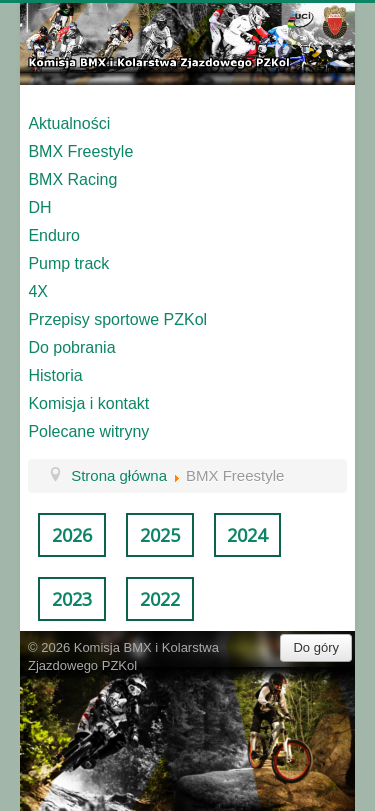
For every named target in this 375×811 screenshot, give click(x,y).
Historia (55, 375)
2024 (247, 535)
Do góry (316, 647)
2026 (72, 535)
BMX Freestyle (80, 151)
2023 (72, 599)
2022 (160, 599)
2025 (160, 535)
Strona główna (119, 475)
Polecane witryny (88, 431)
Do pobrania (71, 347)
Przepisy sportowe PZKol (117, 319)
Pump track (68, 263)
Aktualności (69, 123)
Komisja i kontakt (88, 403)
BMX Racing (72, 179)
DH (39, 207)
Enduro (54, 235)
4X (38, 291)
